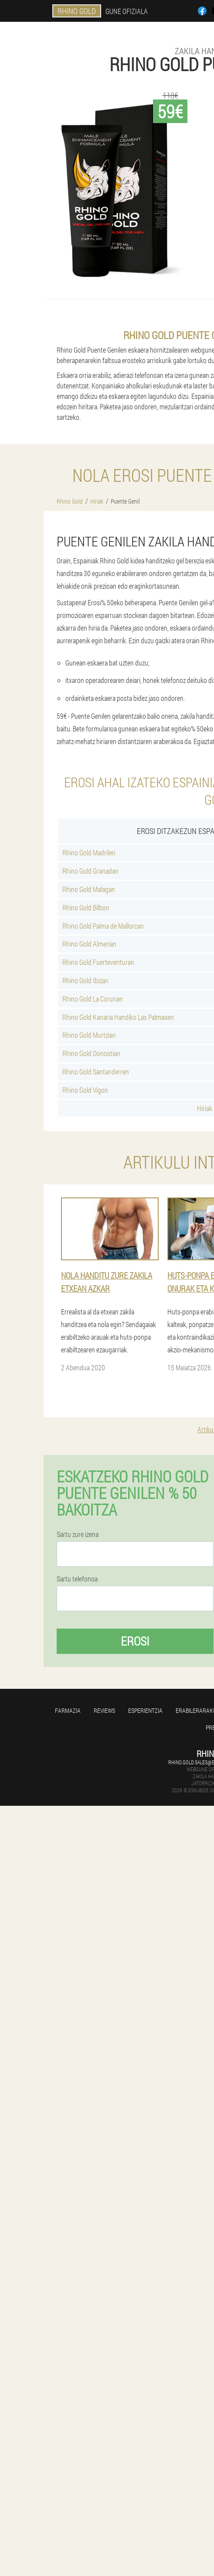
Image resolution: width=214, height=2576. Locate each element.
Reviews (104, 1710)
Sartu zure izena (78, 1534)
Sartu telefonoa (77, 1578)
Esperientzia (145, 1710)
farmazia (68, 1710)
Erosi (135, 1641)
